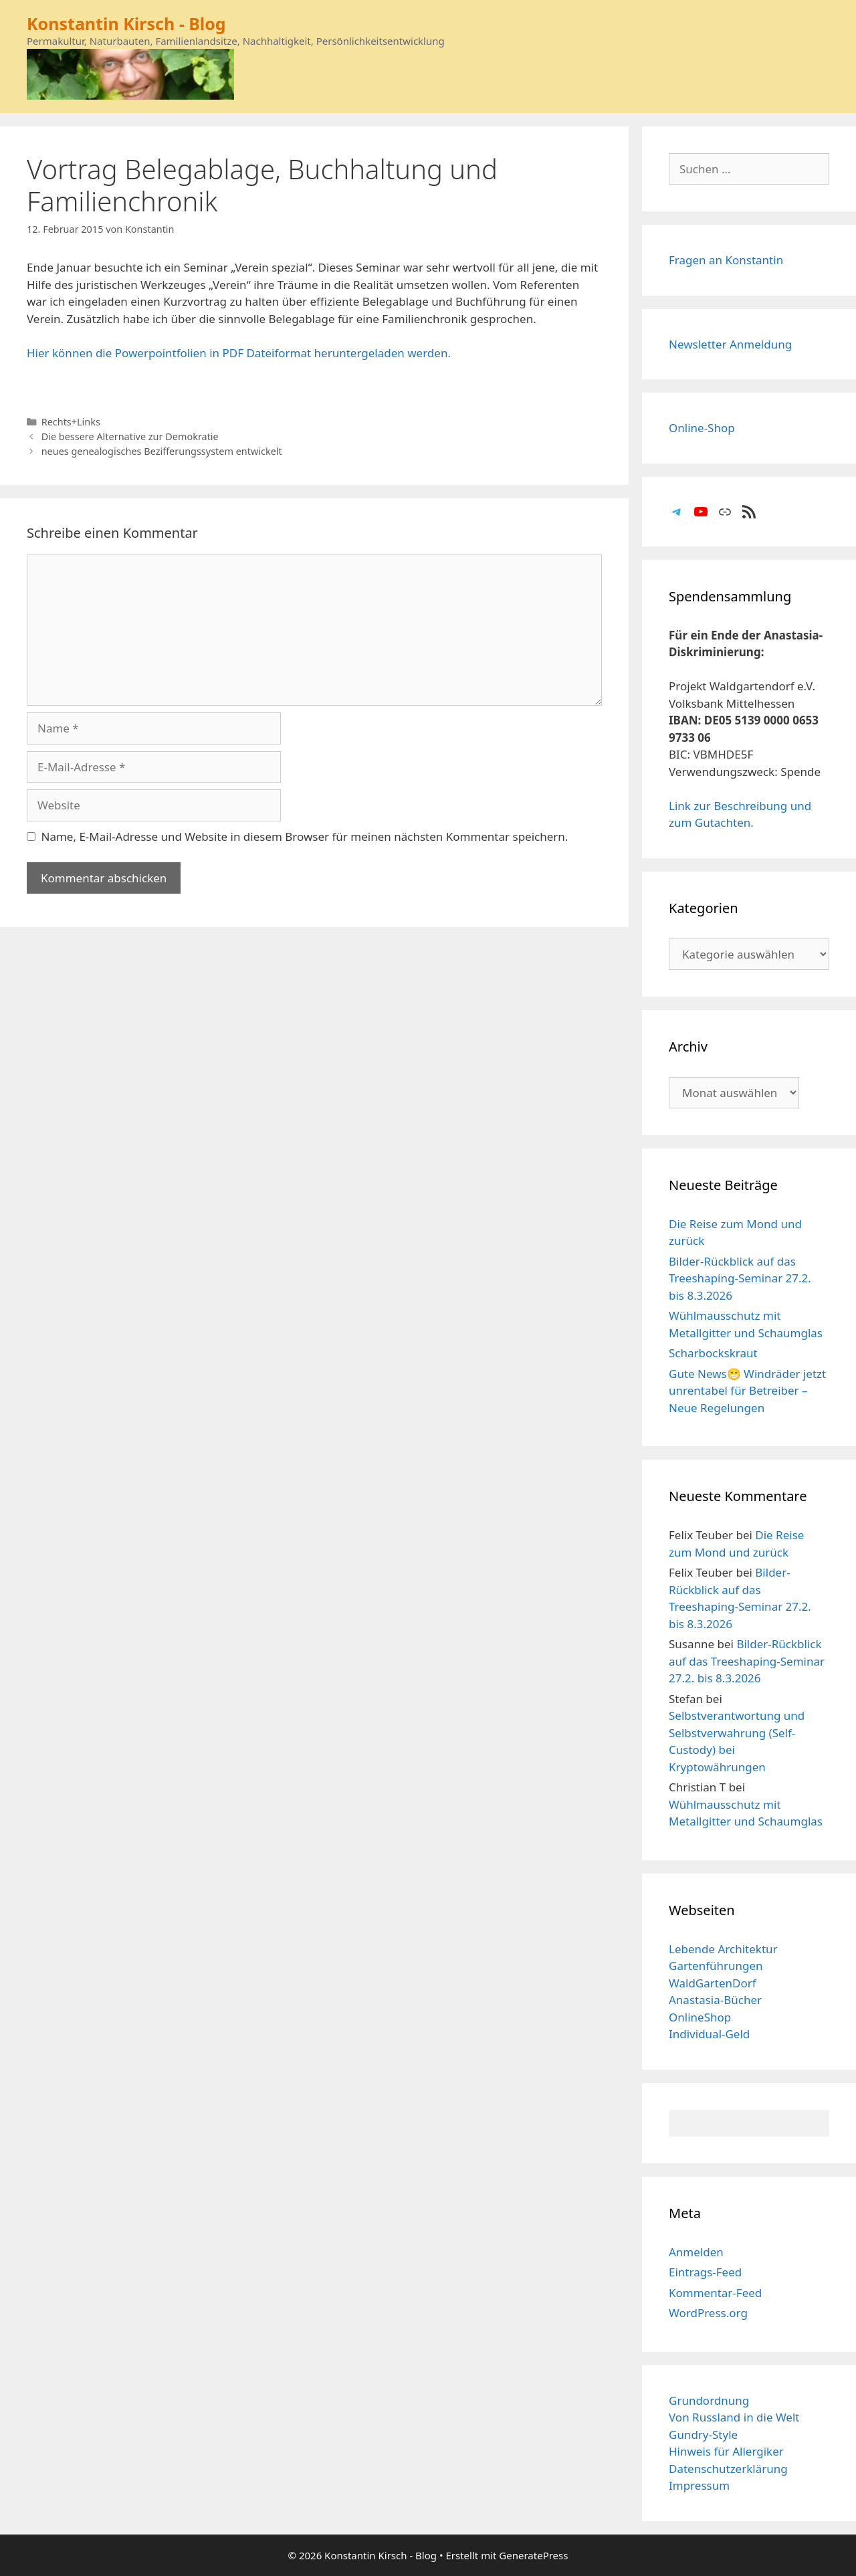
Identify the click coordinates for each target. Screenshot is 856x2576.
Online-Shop (702, 427)
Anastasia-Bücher (715, 1999)
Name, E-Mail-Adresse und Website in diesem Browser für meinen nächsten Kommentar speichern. (304, 836)
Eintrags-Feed (705, 2272)
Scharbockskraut (713, 1353)
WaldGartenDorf (712, 1983)
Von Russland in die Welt (734, 2417)
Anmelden (696, 2252)
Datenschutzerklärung (728, 2468)
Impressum (699, 2485)
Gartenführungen (716, 1965)
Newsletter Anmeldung (730, 344)
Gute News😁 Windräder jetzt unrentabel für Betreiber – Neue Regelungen (747, 1390)
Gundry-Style (703, 2434)
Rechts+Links (70, 421)
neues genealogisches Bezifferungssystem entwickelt (161, 451)
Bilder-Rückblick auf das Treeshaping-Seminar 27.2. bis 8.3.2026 (740, 1278)
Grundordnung (709, 2400)
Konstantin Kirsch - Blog (126, 23)
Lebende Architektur (723, 1949)
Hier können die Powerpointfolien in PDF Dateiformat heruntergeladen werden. (239, 353)
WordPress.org (708, 2312)
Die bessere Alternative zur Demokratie (130, 436)
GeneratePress (533, 2555)
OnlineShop (700, 2017)
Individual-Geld (709, 2034)
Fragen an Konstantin (726, 260)
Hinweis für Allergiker (726, 2451)
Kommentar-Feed (715, 2292)
